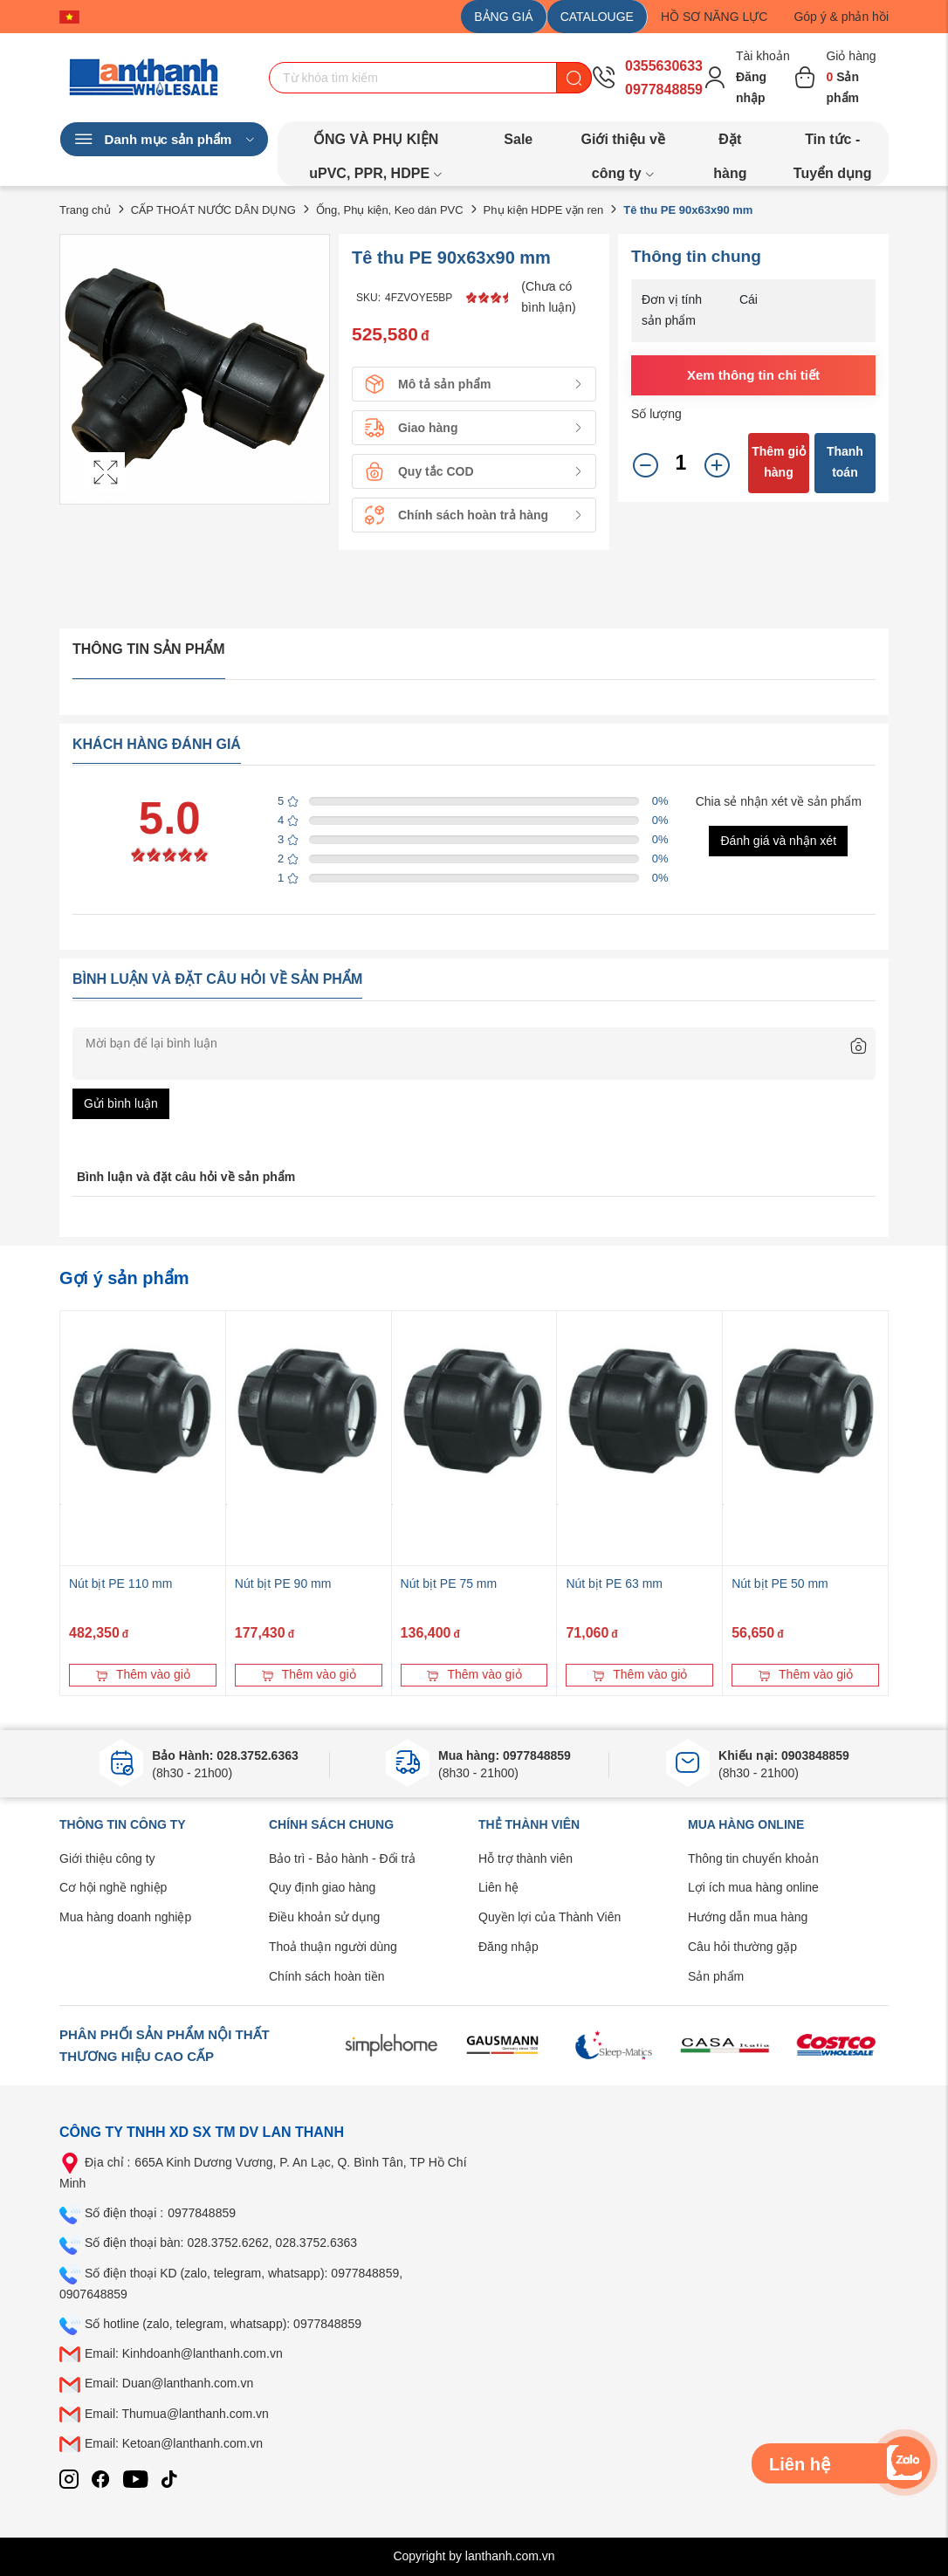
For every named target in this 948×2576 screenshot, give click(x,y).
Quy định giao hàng (322, 1887)
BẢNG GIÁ (503, 17)
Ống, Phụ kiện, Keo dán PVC (390, 209)
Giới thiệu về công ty (622, 144)
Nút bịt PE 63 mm (614, 1583)
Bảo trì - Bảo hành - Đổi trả (342, 1858)
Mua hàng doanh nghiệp (125, 1917)
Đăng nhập (508, 1947)
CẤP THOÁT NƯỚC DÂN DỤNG (213, 209)
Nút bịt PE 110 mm (120, 1583)
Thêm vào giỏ (142, 1674)
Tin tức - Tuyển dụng (832, 144)
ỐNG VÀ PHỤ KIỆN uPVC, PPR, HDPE (376, 144)
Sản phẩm (716, 1976)
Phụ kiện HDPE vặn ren (544, 209)
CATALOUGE (597, 17)
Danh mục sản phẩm (164, 139)
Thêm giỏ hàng (779, 461)
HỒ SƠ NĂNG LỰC (714, 17)
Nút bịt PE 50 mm (780, 1583)
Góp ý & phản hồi (841, 17)
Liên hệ (498, 1887)
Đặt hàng (729, 144)
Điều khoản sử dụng (324, 1917)
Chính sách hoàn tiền (327, 1976)
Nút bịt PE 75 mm (449, 1583)
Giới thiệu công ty (107, 1858)
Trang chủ (85, 209)
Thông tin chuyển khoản (753, 1858)
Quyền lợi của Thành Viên (549, 1917)
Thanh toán (845, 461)
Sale (518, 139)
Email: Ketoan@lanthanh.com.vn (174, 2443)
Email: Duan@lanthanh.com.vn (169, 2383)
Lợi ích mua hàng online (753, 1887)
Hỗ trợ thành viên (525, 1858)
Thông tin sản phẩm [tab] (148, 649)
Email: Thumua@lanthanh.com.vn (177, 2414)
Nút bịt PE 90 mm (283, 1583)
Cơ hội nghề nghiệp (113, 1887)
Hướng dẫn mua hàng (747, 1917)
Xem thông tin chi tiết (753, 375)
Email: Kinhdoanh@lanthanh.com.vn (184, 2353)
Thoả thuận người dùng (333, 1947)
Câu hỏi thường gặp (742, 1947)
